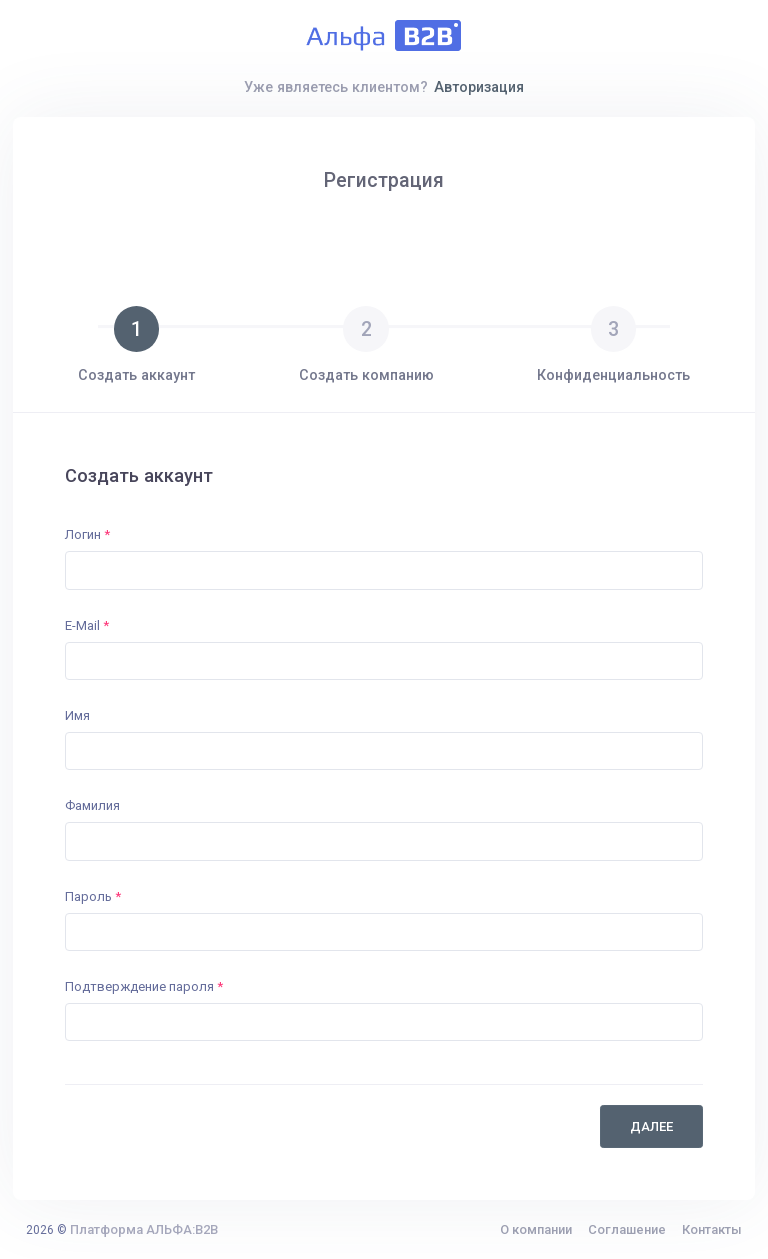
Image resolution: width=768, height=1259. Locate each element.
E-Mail (87, 625)
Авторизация (479, 87)
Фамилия (92, 805)
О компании (536, 1229)
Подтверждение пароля (144, 986)
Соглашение (627, 1229)
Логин (87, 534)
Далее (651, 1126)
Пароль (93, 896)
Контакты (712, 1229)
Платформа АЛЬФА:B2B (144, 1229)
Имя (77, 715)
